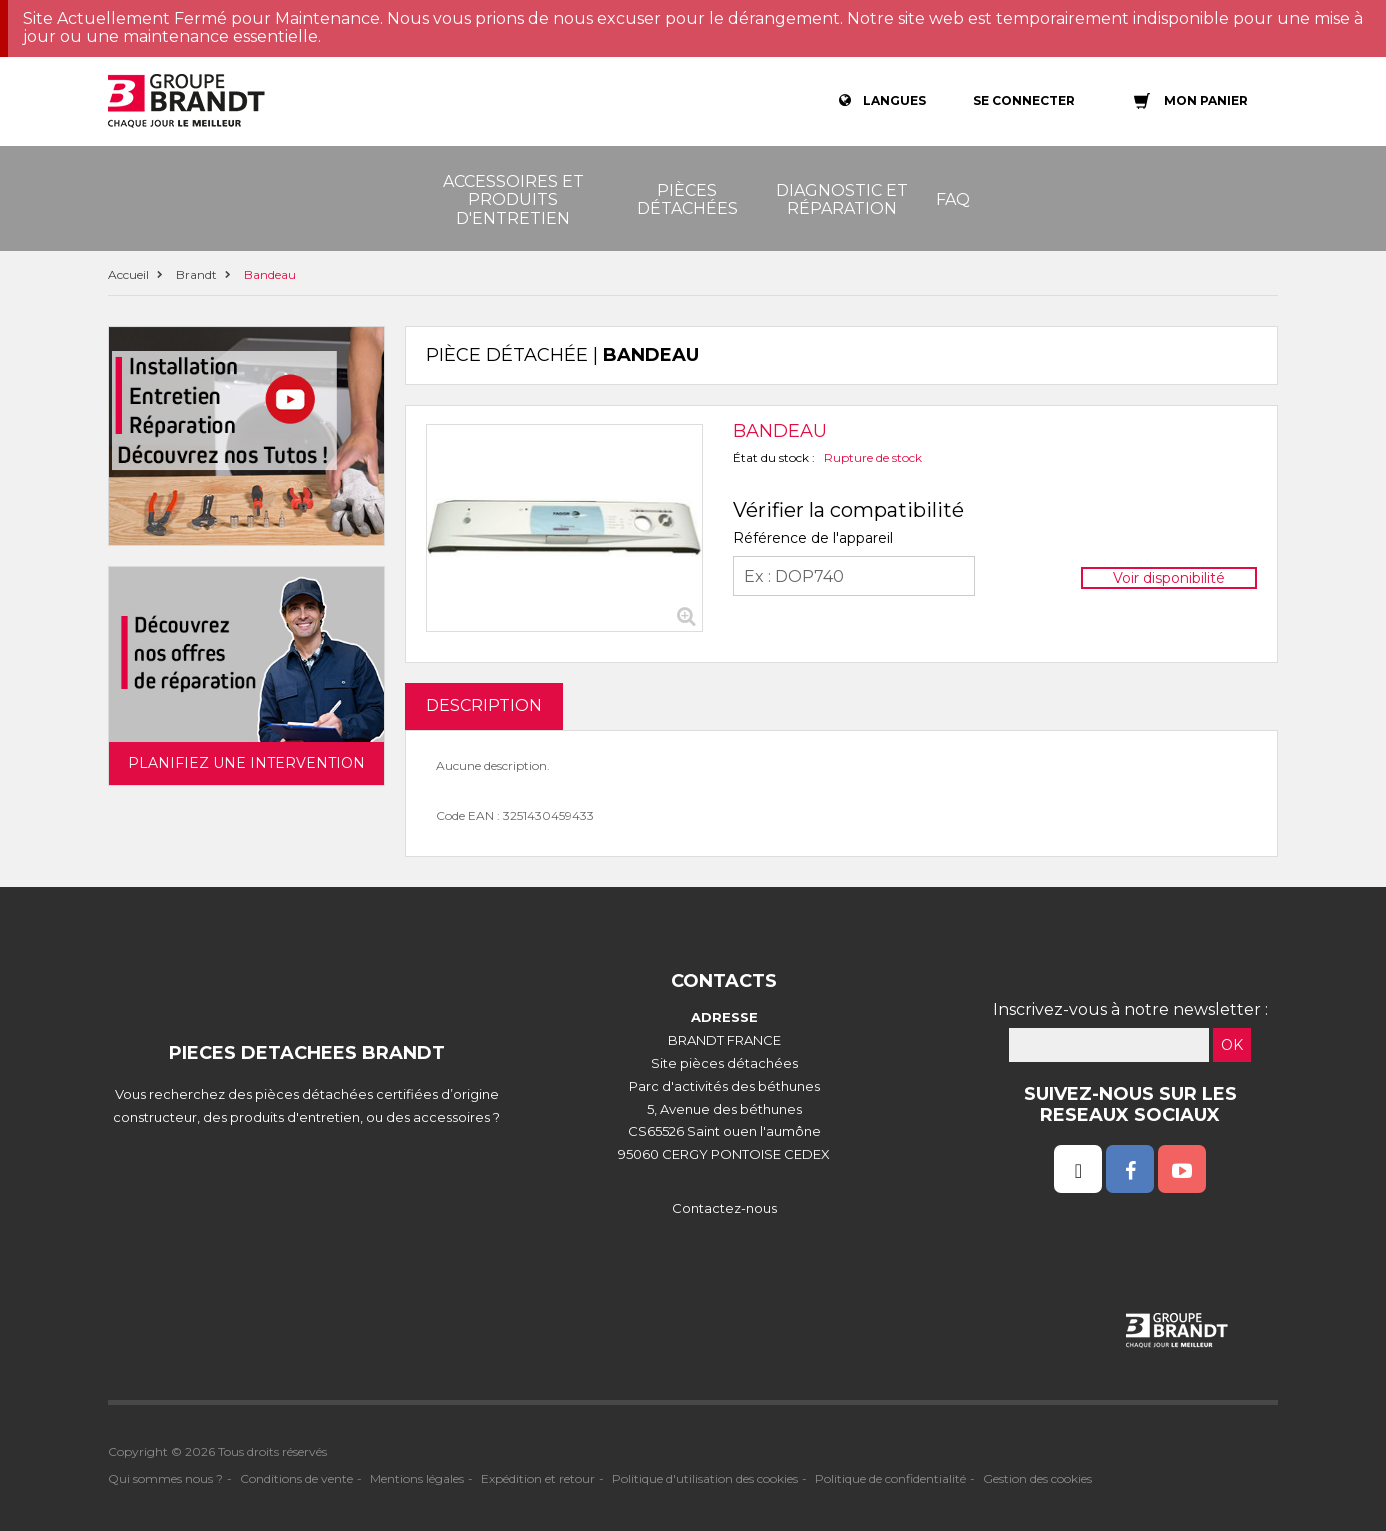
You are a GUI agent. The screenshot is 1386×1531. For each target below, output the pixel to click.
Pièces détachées (687, 199)
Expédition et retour (538, 1478)
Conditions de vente (296, 1478)
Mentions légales (417, 1478)
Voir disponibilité (1169, 578)
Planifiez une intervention (246, 763)
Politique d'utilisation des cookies (705, 1478)
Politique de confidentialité (890, 1478)
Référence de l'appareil (813, 538)
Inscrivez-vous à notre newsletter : (1130, 1009)
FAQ (953, 199)
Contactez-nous (724, 1208)
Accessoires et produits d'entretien (513, 200)
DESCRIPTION (484, 705)
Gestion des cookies (1037, 1478)
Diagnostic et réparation (842, 199)
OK (1232, 1045)
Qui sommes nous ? (165, 1478)
